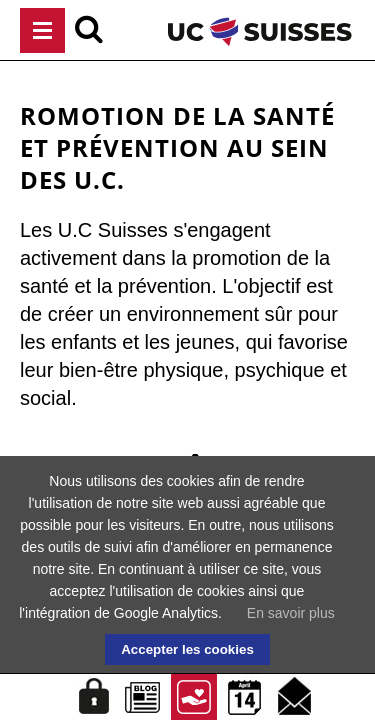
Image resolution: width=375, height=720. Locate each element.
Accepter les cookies (187, 649)
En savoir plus (291, 613)
